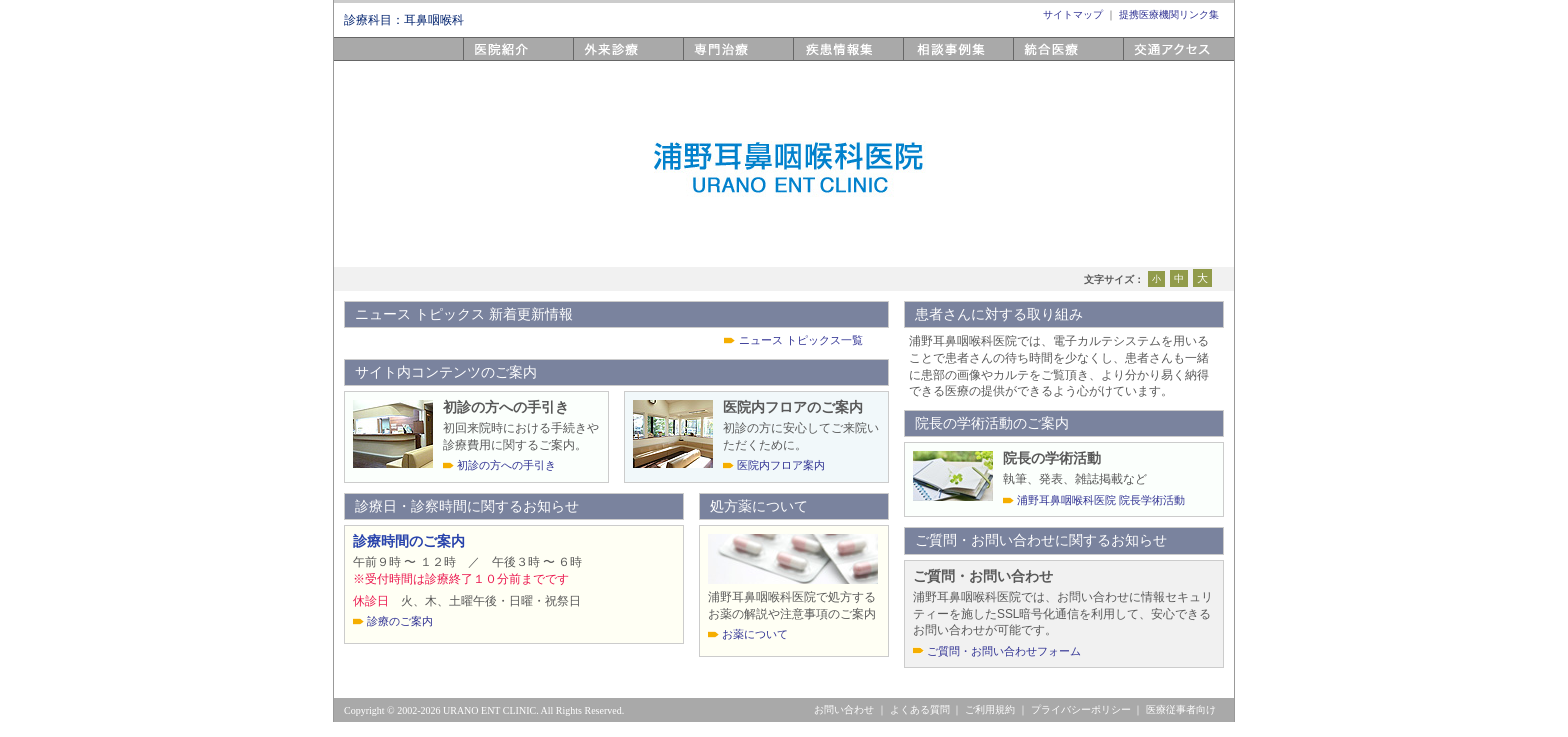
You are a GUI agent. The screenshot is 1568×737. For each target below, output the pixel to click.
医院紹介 (491, 60)
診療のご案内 (400, 621)
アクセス (1151, 60)
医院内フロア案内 (781, 465)
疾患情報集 (828, 60)
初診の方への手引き (506, 465)
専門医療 (711, 60)
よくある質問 (920, 709)
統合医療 (1041, 60)
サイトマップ (1073, 14)
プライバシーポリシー (1081, 709)
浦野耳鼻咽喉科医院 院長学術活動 (1101, 500)
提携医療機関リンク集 (1169, 14)
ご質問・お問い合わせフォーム (1004, 651)
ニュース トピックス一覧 (801, 340)
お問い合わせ (844, 709)
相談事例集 (938, 60)
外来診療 (601, 60)
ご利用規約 (990, 709)
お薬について (755, 634)
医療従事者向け (1181, 709)
